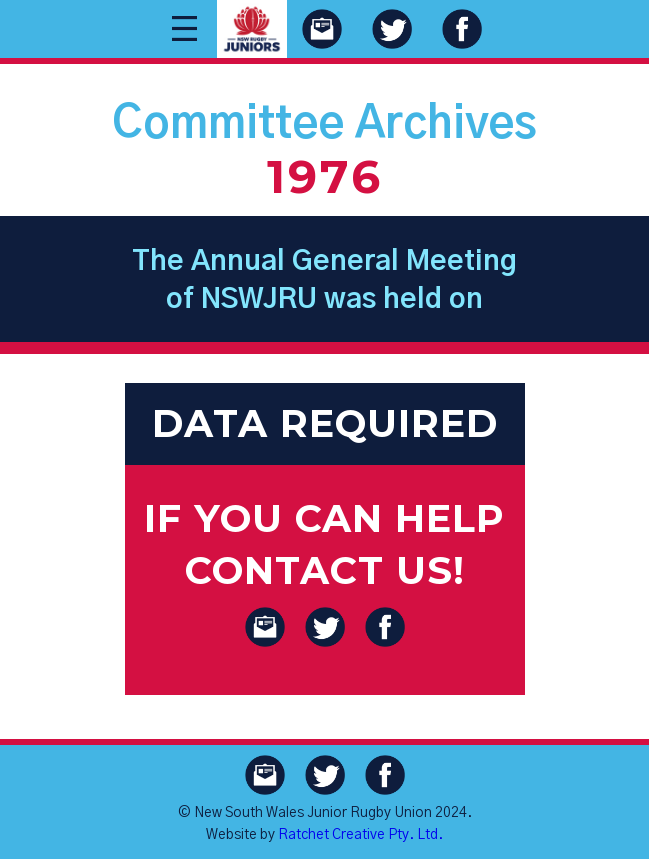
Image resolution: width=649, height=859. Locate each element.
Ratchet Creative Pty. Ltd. (360, 835)
